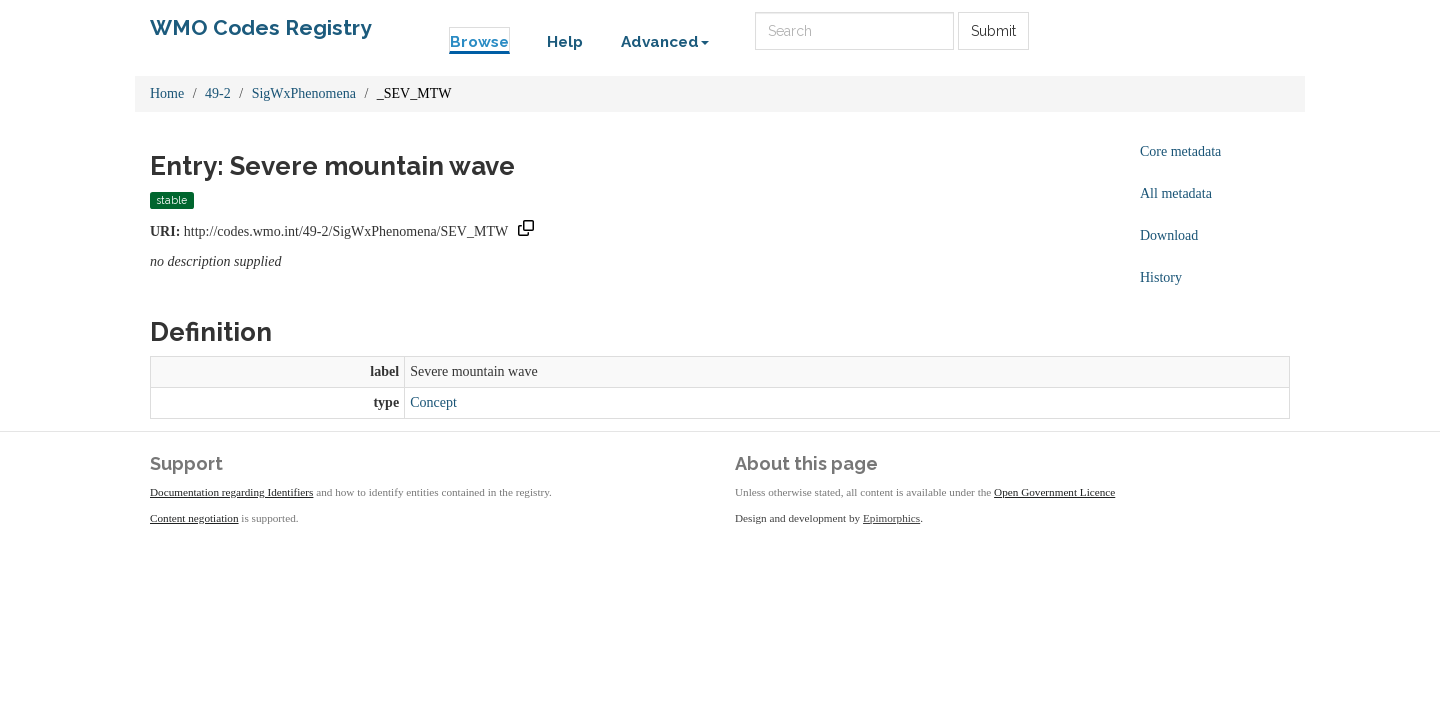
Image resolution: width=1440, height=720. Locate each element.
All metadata (1176, 193)
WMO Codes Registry (261, 27)
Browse (479, 42)
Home (167, 93)
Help (565, 42)
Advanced (665, 42)
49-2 (218, 93)
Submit (993, 31)
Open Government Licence (1054, 492)
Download (1169, 235)
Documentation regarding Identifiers (231, 492)
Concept (433, 402)
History (1161, 277)
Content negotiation (194, 518)
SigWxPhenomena (304, 93)
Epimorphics (891, 518)
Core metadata (1180, 151)
